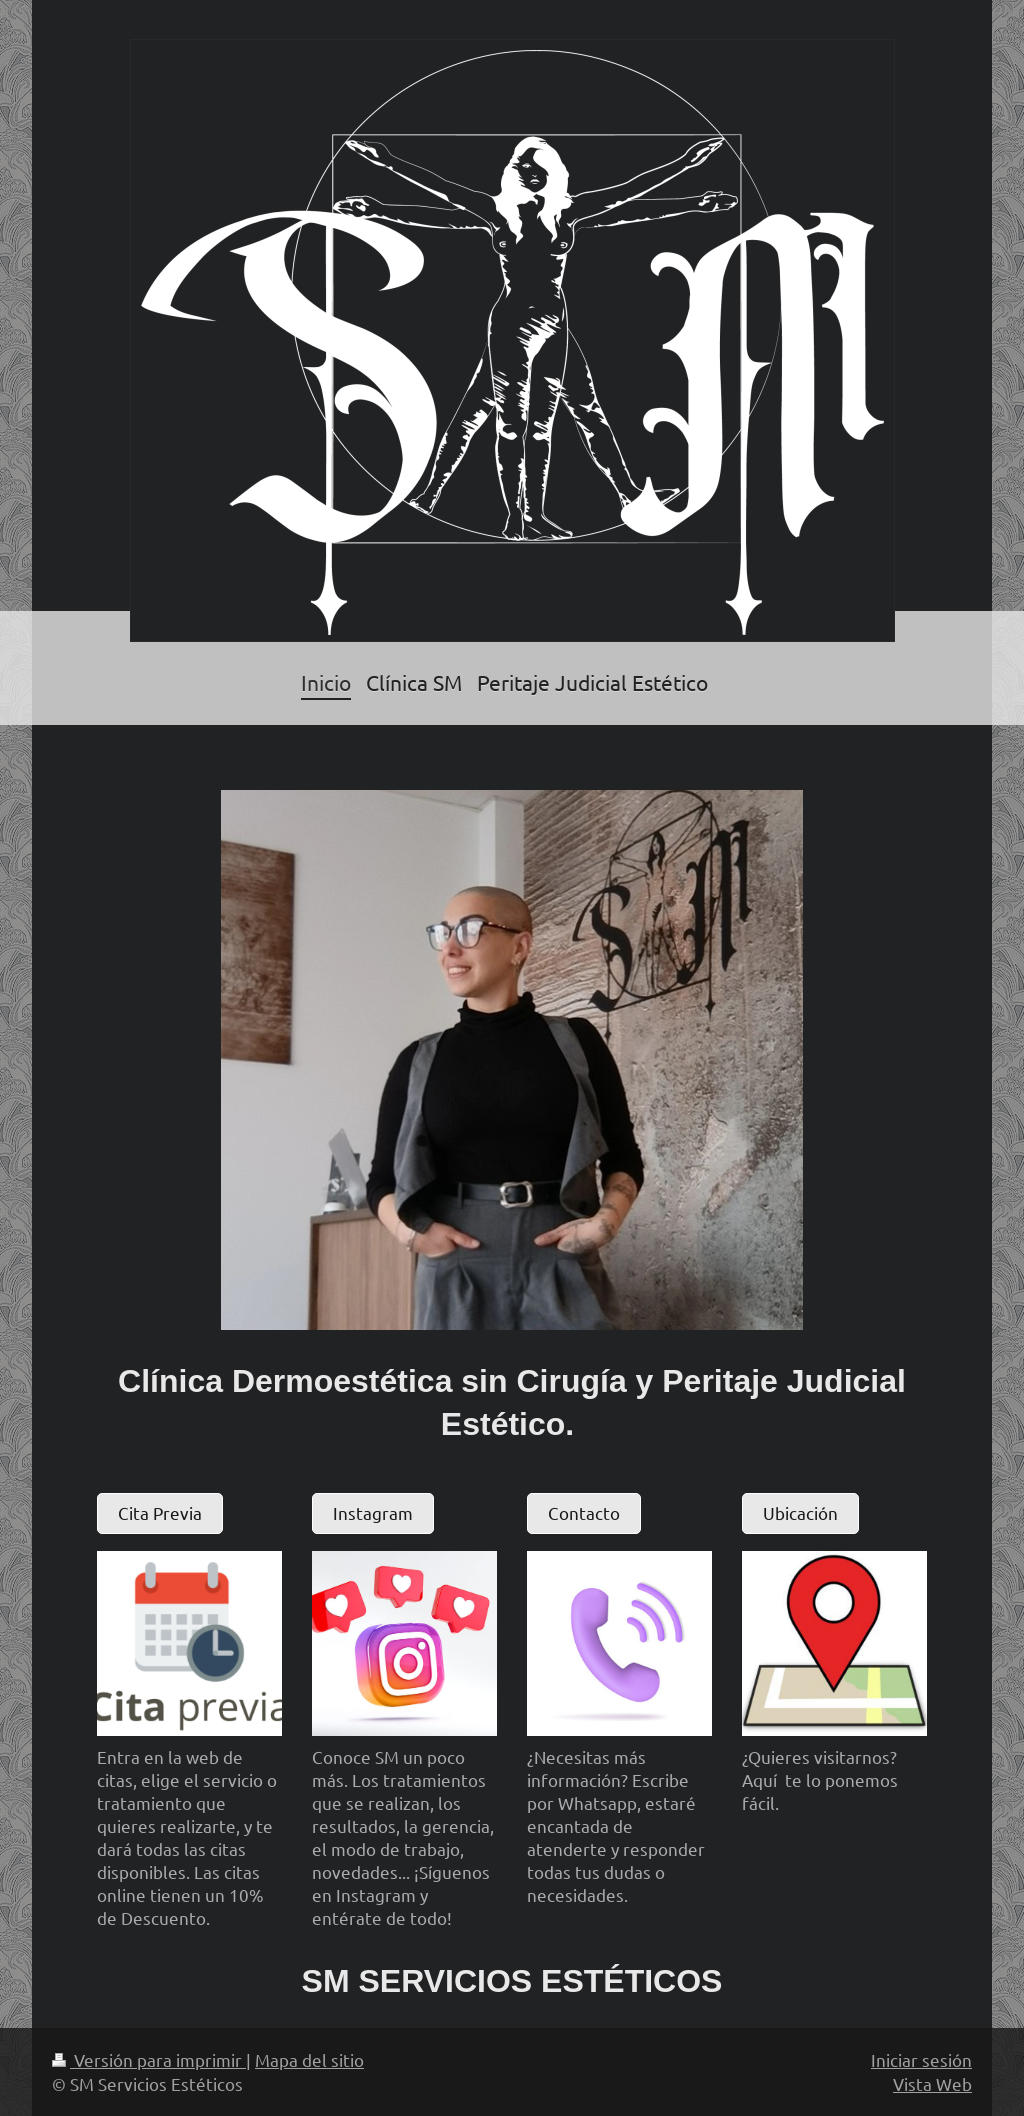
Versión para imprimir (149, 2059)
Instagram (373, 1512)
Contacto (584, 1512)
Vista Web (932, 2083)
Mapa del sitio (309, 2059)
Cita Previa (160, 1512)
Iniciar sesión (921, 2059)
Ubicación (800, 1512)
